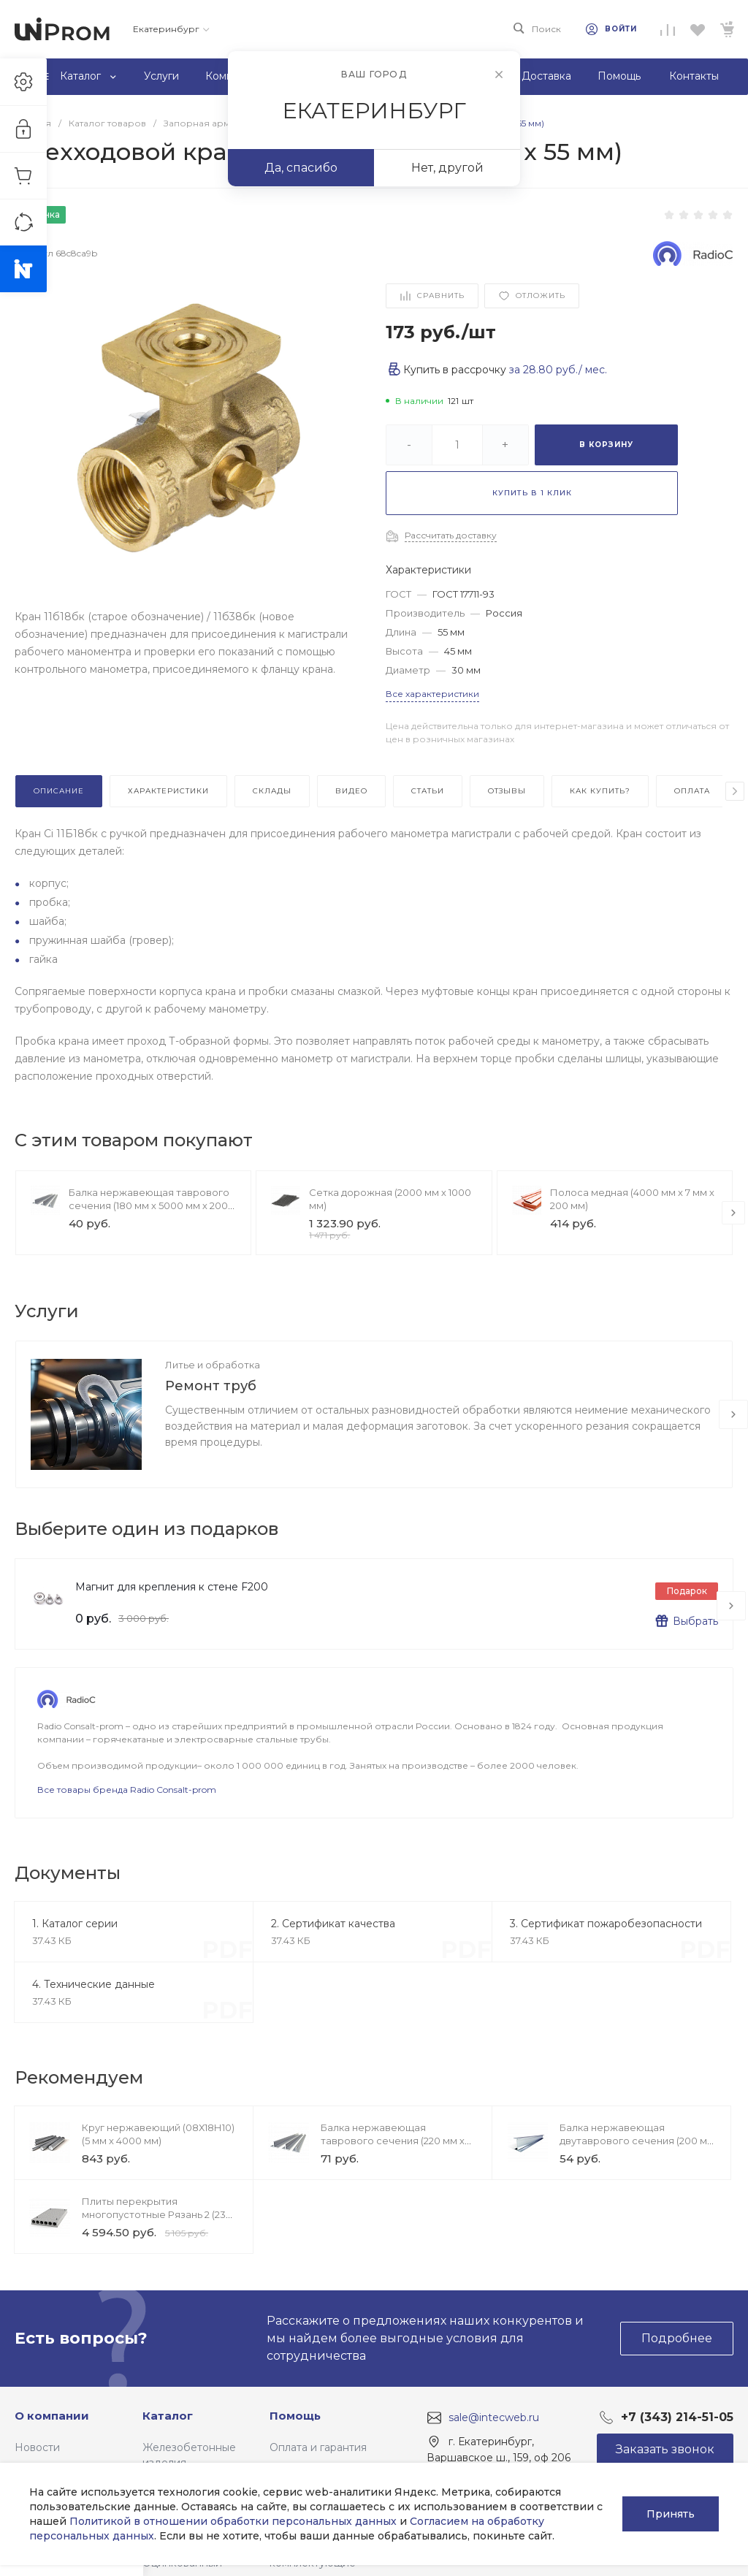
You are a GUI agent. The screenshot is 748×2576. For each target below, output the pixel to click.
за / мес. (558, 369)
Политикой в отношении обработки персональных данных (233, 2521)
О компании (52, 2416)
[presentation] (734, 791)
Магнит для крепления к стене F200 (171, 1586)
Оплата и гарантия (318, 2447)
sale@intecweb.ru (494, 2417)
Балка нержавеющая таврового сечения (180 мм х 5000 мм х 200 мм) (149, 1205)
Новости (37, 2447)
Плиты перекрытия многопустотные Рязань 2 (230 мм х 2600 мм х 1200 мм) (157, 2214)
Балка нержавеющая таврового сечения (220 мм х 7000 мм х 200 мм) (393, 2141)
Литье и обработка (212, 1365)
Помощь (295, 2416)
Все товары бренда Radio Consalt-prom (126, 1789)
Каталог (167, 2416)
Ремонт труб (210, 1386)
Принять (670, 2513)
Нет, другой (447, 168)
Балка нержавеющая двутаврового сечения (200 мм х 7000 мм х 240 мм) (637, 2141)
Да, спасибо (300, 168)
